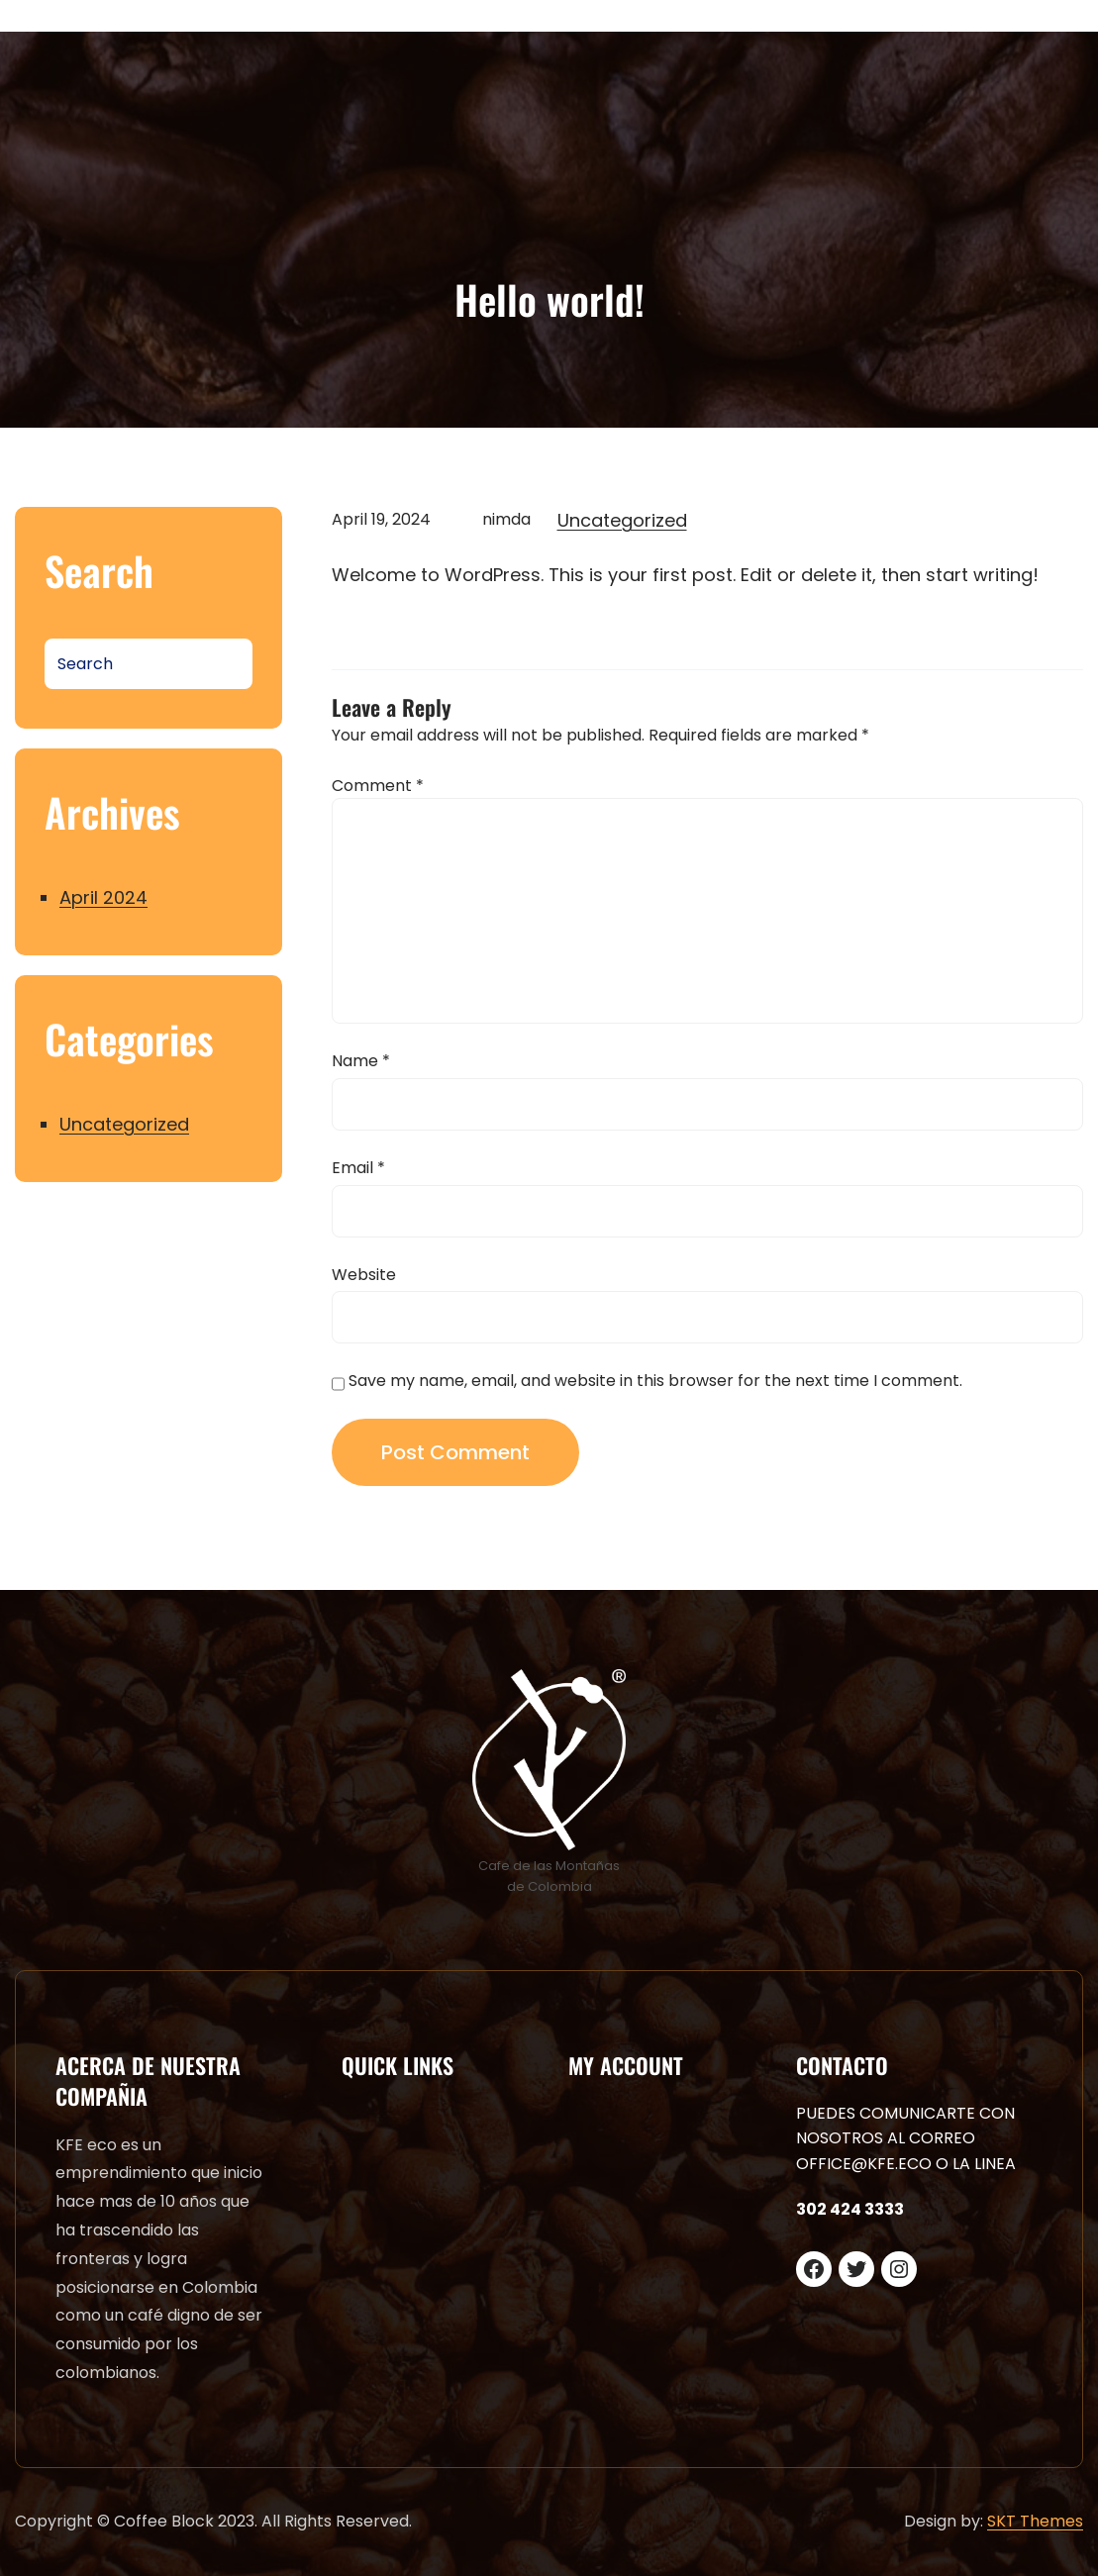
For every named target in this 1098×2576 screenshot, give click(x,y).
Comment (378, 785)
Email (358, 1167)
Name (361, 1060)
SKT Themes (1035, 2521)
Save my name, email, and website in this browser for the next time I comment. (655, 1380)
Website (364, 1274)
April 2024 (103, 897)
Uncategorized (124, 1124)
